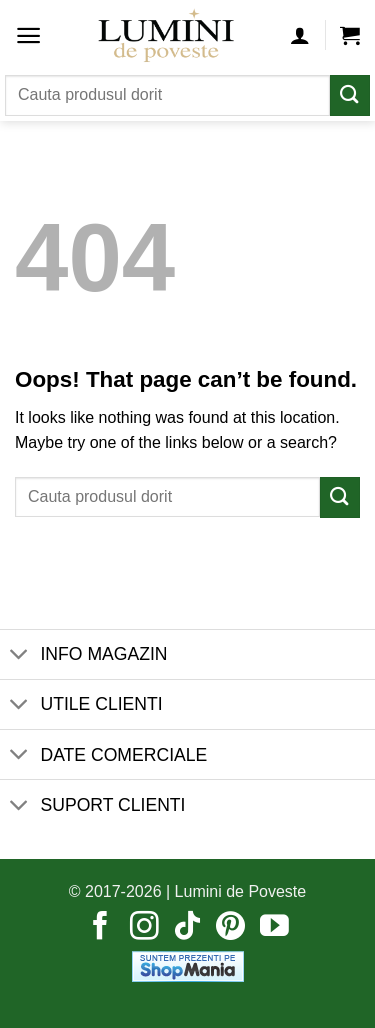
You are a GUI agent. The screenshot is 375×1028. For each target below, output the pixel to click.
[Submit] (350, 95)
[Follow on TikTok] (187, 928)
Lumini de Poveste (241, 891)
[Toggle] (19, 656)
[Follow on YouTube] (274, 928)
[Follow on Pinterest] (230, 928)
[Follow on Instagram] (144, 928)
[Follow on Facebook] (100, 928)
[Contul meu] (300, 35)
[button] (28, 35)
